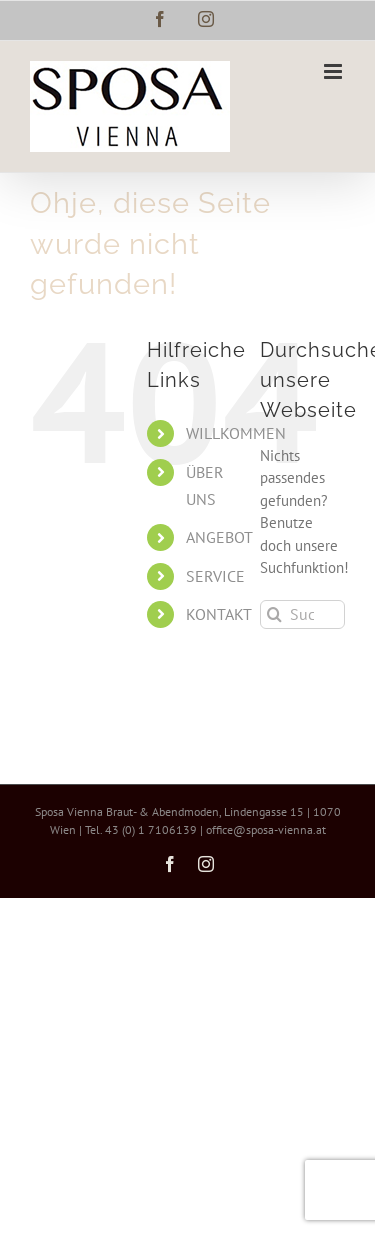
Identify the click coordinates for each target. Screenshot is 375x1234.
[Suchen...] (302, 614)
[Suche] (274, 614)
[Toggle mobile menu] (334, 71)
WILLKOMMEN (236, 433)
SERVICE (215, 576)
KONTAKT (219, 614)
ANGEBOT (219, 537)
